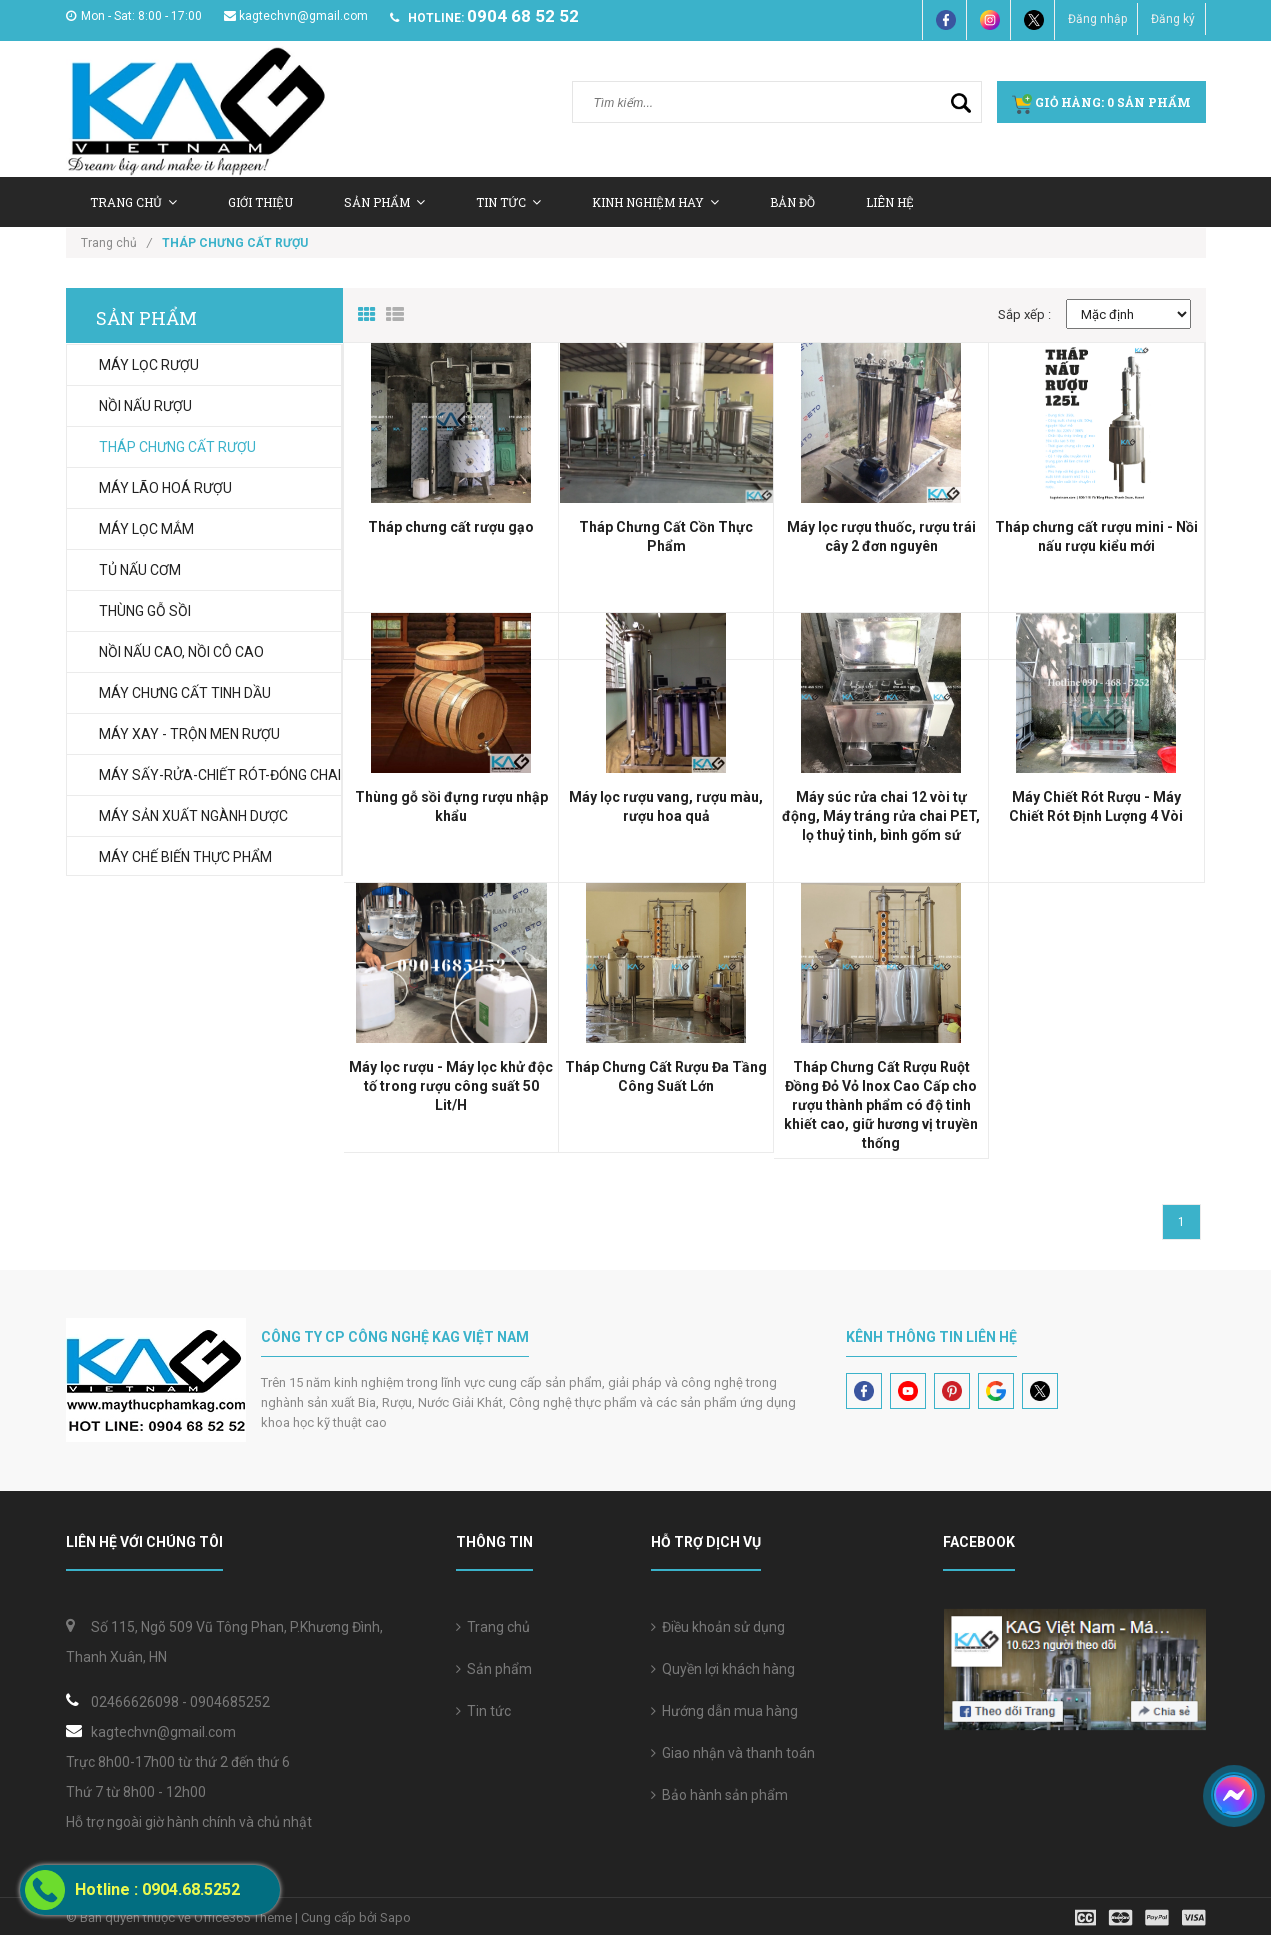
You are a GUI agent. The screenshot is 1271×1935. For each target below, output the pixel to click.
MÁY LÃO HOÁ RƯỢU (165, 488)
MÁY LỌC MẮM (146, 529)
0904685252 (230, 1702)
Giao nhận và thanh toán (733, 1753)
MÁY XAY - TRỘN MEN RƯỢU (189, 734)
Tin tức (508, 202)
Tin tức (483, 1711)
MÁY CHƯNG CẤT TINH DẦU (185, 693)
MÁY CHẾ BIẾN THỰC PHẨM (185, 857)
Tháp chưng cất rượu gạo (451, 527)
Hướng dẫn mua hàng (724, 1711)
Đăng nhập (1097, 19)
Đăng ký (1173, 19)
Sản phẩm (494, 1669)
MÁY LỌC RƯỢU (149, 365)
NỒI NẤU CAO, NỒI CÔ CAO (181, 652)
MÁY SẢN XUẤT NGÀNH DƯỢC (193, 816)
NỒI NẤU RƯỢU (145, 406)
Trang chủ (493, 1627)
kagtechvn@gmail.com (296, 16)
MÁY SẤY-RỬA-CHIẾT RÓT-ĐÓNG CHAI (220, 775)
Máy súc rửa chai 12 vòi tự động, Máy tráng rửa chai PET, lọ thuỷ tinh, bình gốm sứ (881, 816)
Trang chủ (133, 202)
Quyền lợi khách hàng (723, 1669)
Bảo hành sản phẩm (719, 1795)
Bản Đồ (792, 202)
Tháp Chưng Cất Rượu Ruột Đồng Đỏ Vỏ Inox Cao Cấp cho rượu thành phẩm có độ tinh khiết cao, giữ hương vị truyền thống (881, 1105)
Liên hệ (890, 202)
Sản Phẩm (384, 202)
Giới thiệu (260, 202)
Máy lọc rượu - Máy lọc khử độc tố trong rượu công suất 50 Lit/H (451, 1086)
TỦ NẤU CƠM (140, 570)
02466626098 (135, 1702)
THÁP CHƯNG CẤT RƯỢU (177, 447)
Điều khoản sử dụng (718, 1627)
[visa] (1140, 1916)
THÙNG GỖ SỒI (145, 611)
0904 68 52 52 (523, 16)
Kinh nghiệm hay (655, 202)
